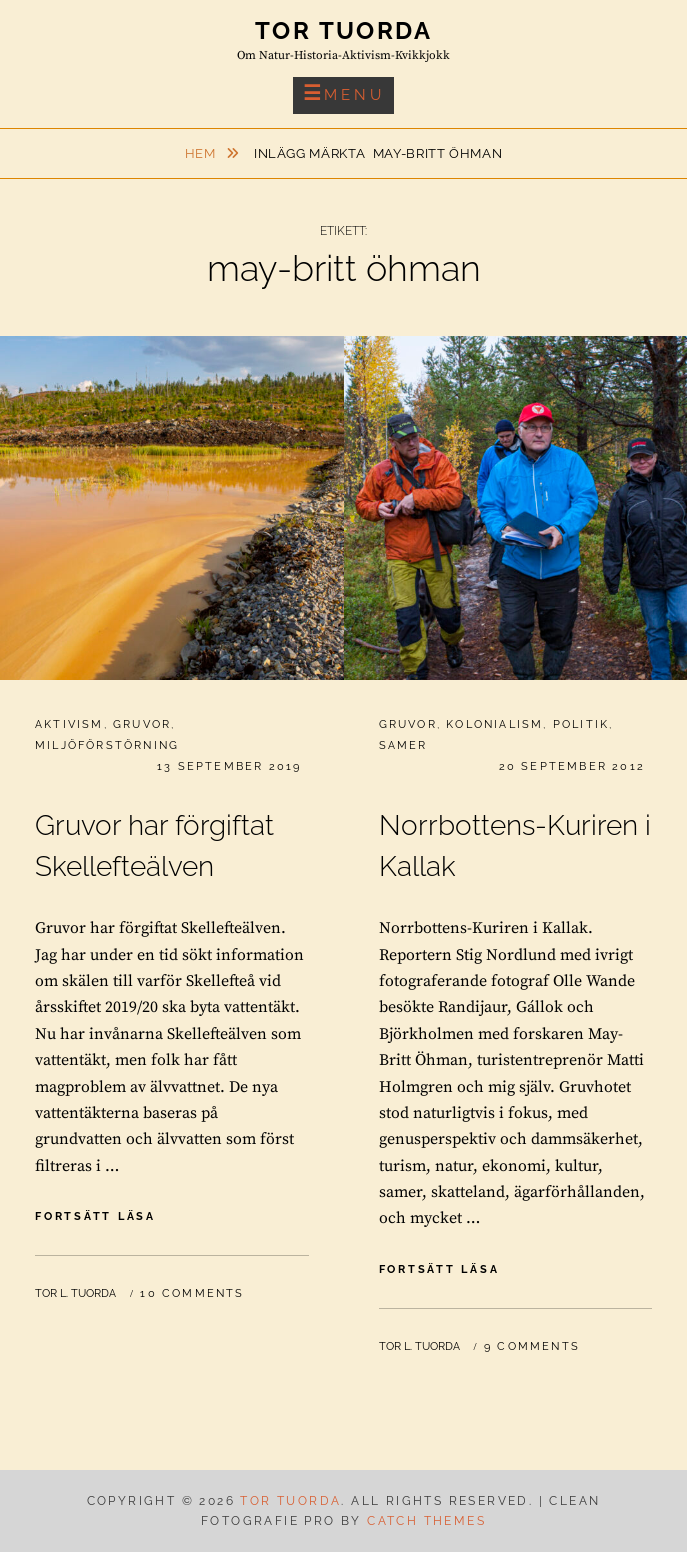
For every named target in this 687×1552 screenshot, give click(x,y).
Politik (581, 724)
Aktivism (69, 724)
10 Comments (192, 1293)
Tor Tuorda (343, 30)
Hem (202, 153)
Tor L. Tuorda (75, 1293)
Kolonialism (494, 724)
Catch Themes (426, 1521)
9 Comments (532, 1346)
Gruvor (142, 724)
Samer (403, 745)
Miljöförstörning (107, 745)
